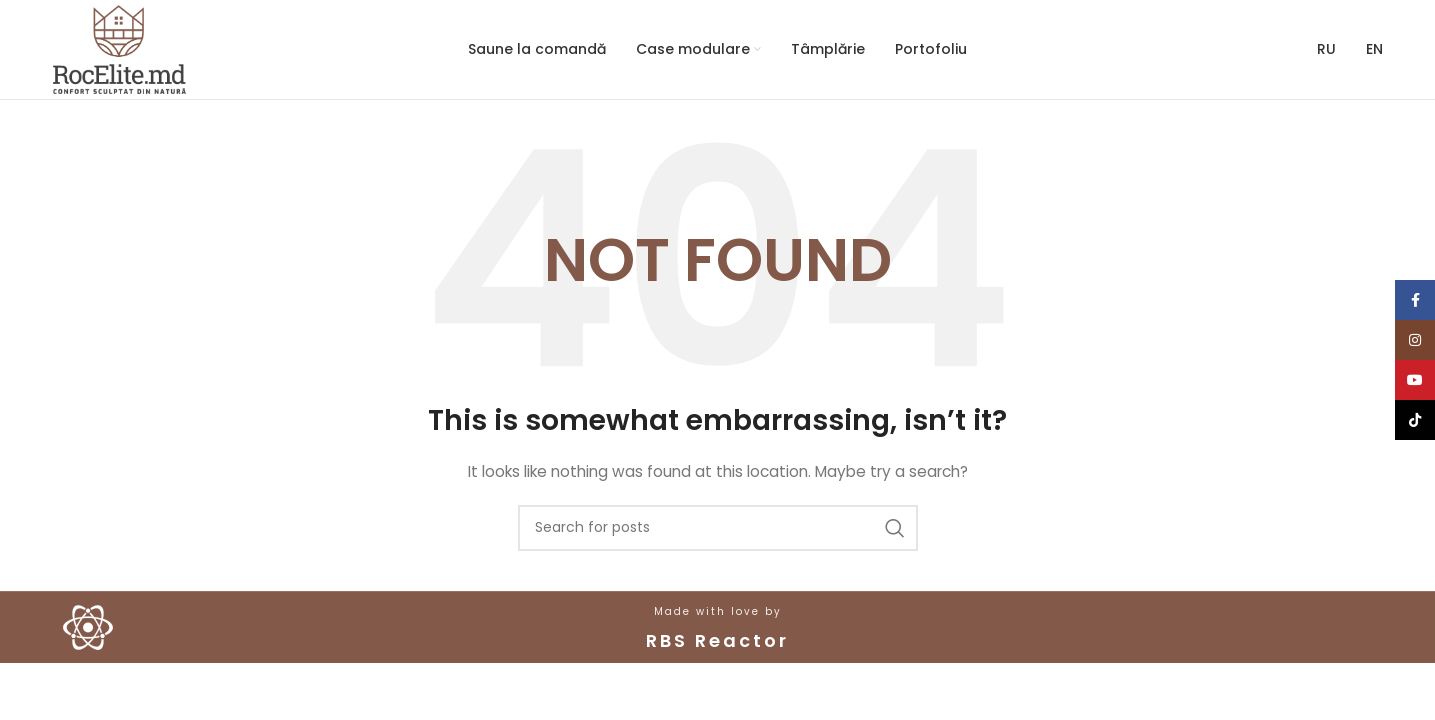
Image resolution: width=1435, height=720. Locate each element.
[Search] (718, 528)
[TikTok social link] (1415, 420)
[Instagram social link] (1415, 340)
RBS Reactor (717, 640)
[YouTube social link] (1415, 380)
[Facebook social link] (1415, 300)
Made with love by (718, 611)
